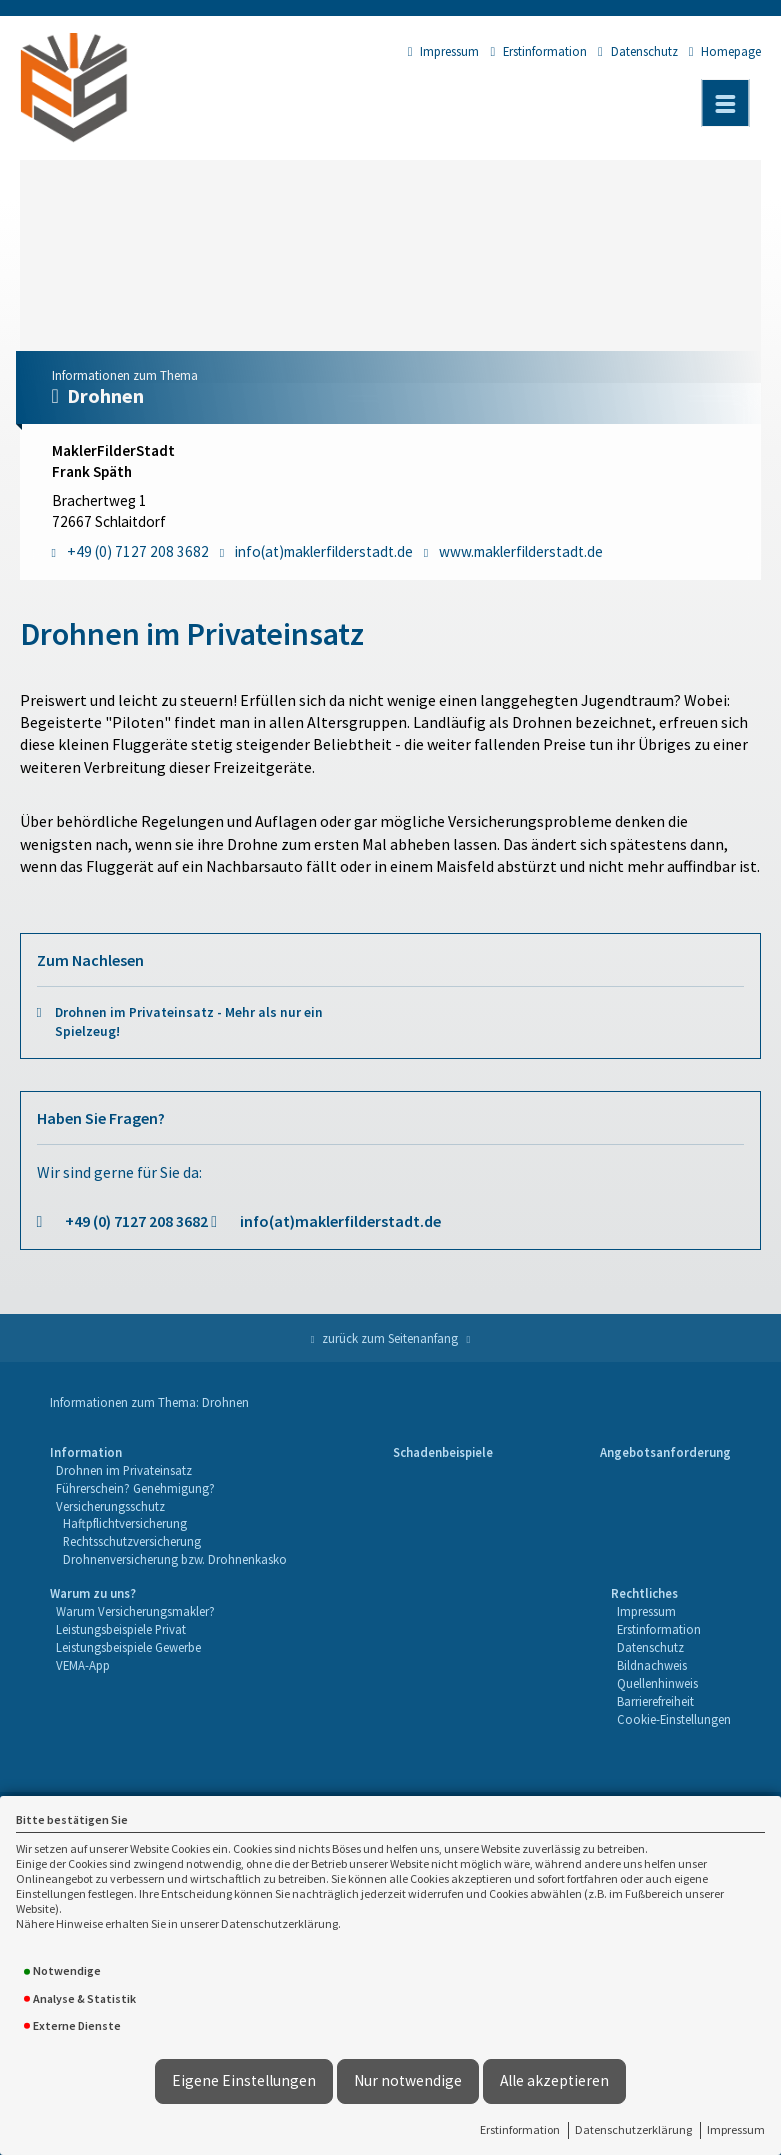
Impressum (736, 2129)
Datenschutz (638, 51)
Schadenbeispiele (443, 1452)
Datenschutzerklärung (633, 2129)
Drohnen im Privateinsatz (124, 1470)
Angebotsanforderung (665, 1452)
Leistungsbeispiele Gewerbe (128, 1647)
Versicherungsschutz (110, 1506)
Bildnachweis (652, 1665)
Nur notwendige (408, 2080)
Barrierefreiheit (655, 1701)
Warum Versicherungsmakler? (135, 1611)
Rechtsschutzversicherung (132, 1541)
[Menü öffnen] (725, 103)
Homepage (725, 51)
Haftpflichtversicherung (125, 1523)
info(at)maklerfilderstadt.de (340, 1221)
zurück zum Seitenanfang (390, 1338)
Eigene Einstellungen (244, 2080)
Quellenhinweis (657, 1683)
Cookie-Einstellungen (674, 1719)
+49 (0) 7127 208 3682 (136, 1221)
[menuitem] (168, 1506)
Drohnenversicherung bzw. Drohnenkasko (175, 1559)
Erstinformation (520, 2129)
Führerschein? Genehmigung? (135, 1488)
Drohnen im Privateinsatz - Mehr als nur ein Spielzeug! (189, 1022)
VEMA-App (83, 1665)
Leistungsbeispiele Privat (121, 1629)
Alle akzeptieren (554, 2080)
